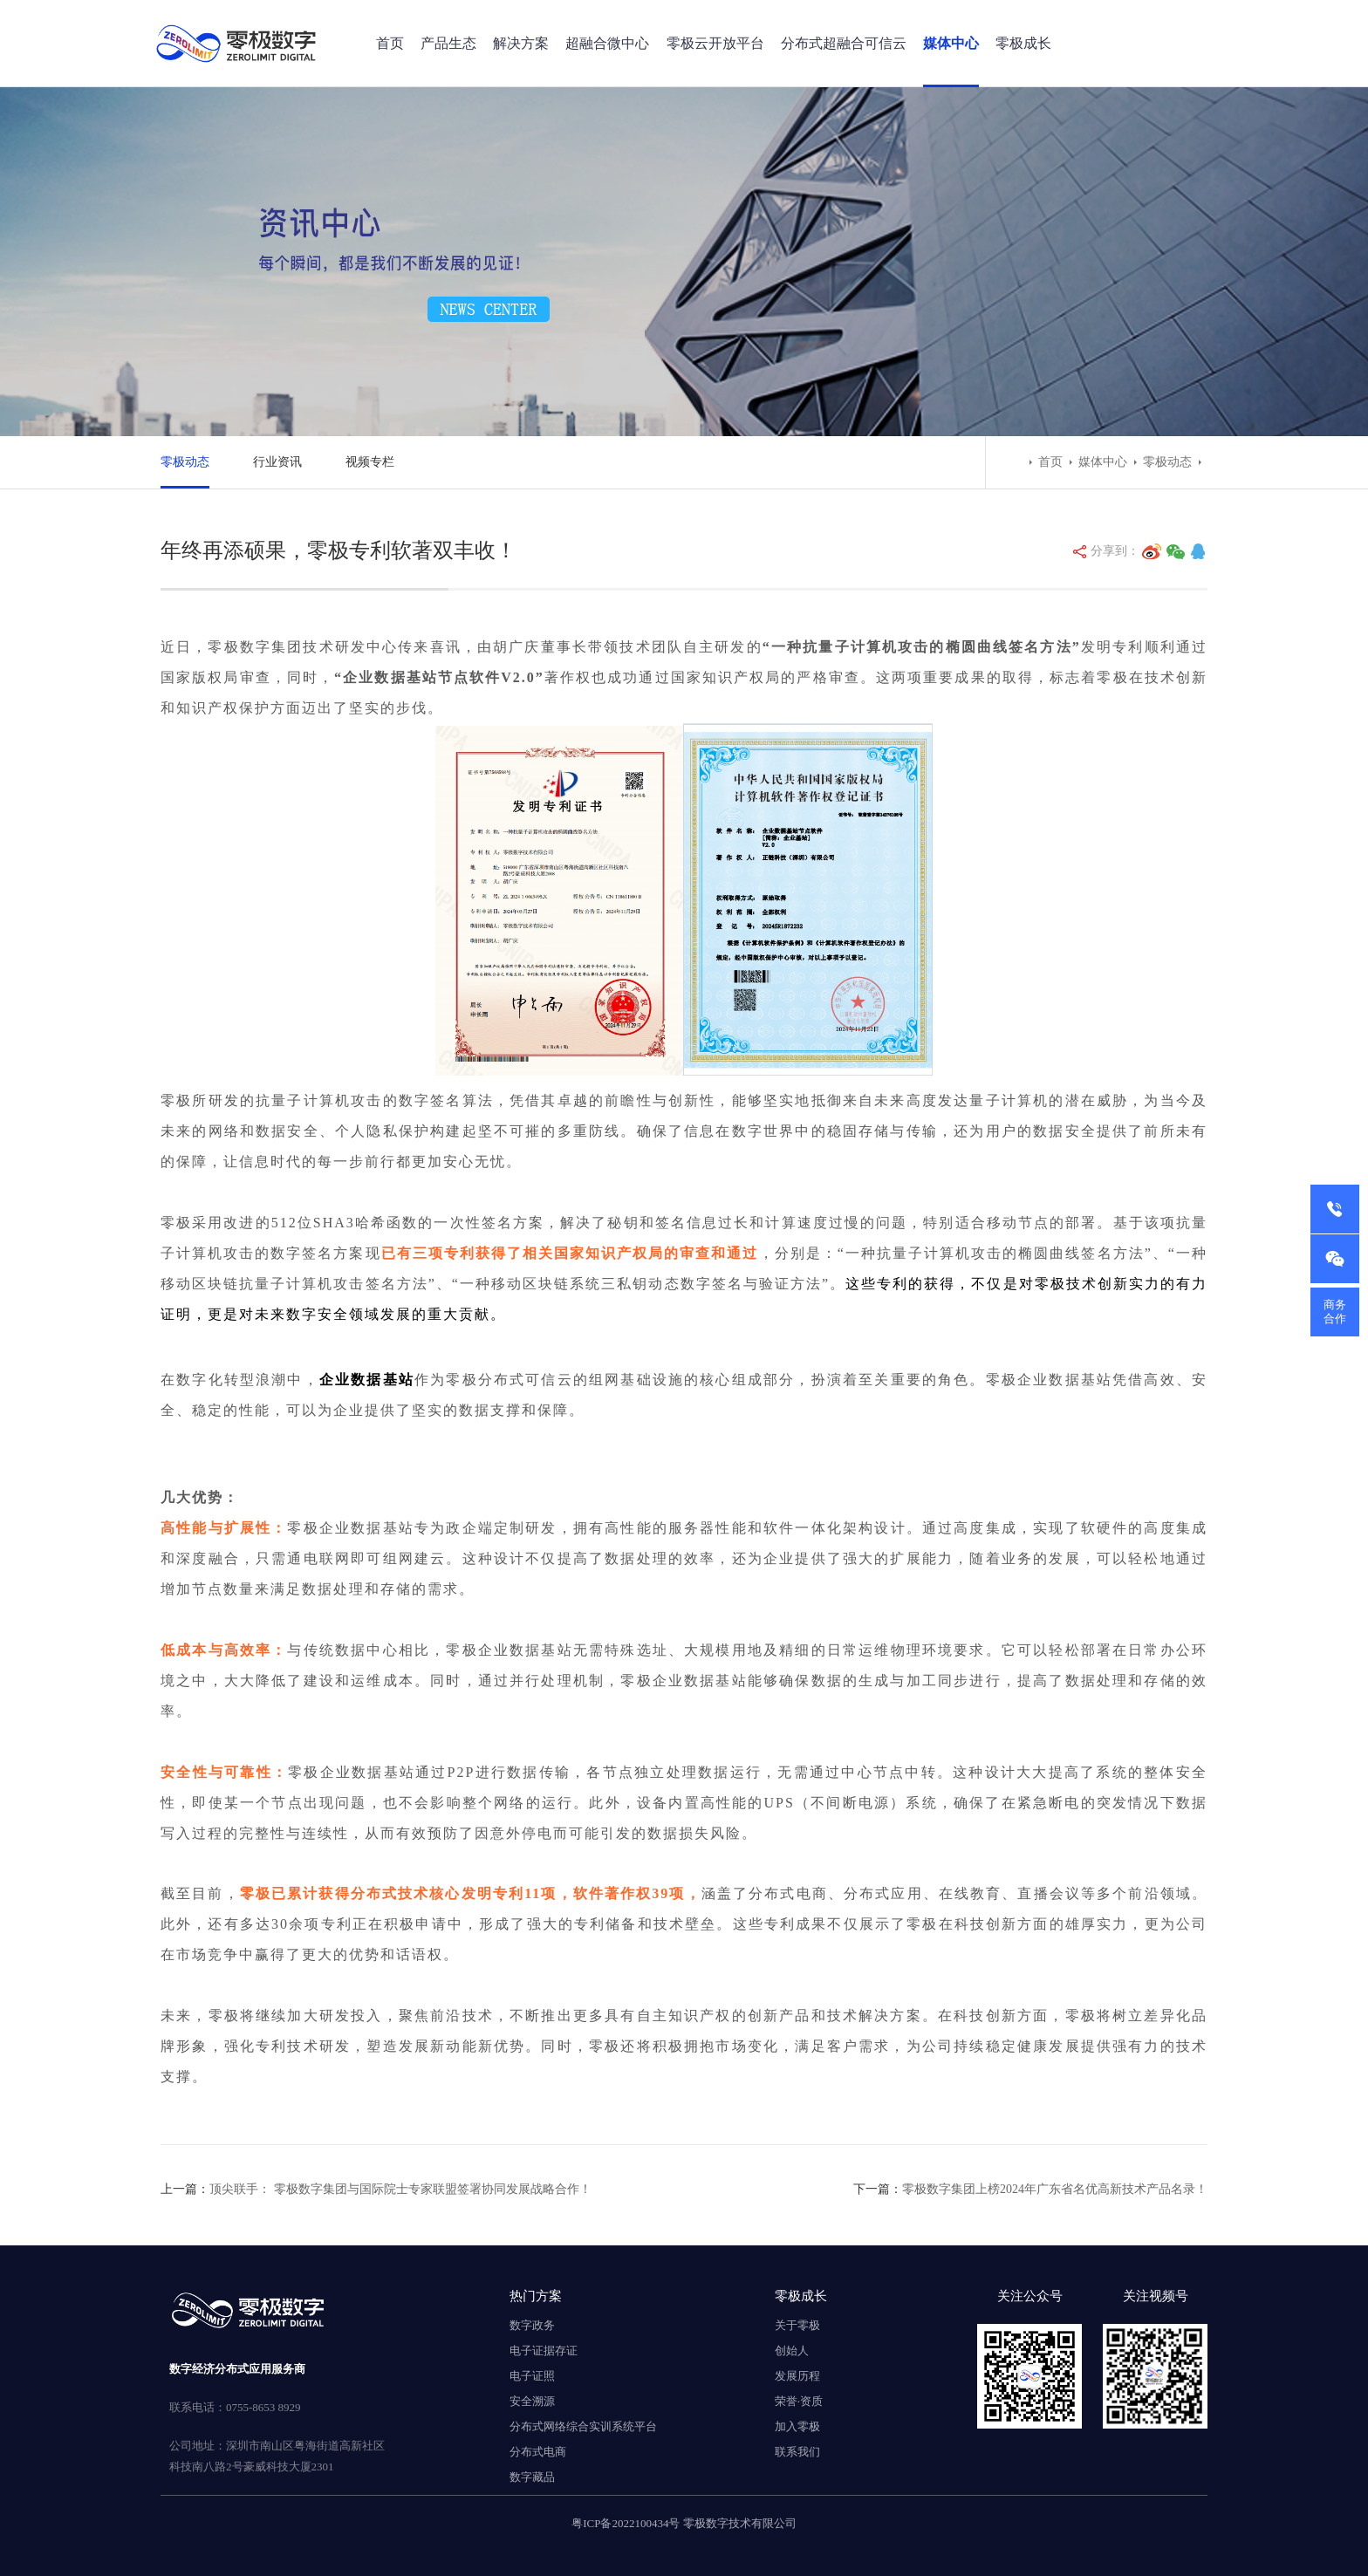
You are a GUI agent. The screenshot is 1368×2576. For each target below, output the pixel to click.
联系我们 (797, 2451)
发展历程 (797, 2375)
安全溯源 (532, 2401)
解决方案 (521, 43)
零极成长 (1023, 43)
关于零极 (797, 2325)
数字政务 (532, 2325)
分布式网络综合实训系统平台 (583, 2426)
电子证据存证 (544, 2350)
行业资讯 (277, 461)
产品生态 (448, 43)
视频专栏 (369, 461)
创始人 (792, 2350)
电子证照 (532, 2375)
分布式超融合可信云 (843, 43)
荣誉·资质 (799, 2401)
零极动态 (185, 461)
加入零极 (797, 2426)
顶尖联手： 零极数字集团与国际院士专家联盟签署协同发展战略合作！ (400, 2189)
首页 (390, 43)
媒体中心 (951, 43)
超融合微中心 (607, 43)
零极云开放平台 (715, 43)
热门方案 (536, 2295)
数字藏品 (532, 2477)
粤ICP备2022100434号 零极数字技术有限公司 (683, 2523)
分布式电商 (538, 2451)
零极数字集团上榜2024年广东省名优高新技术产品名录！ (1054, 2189)
